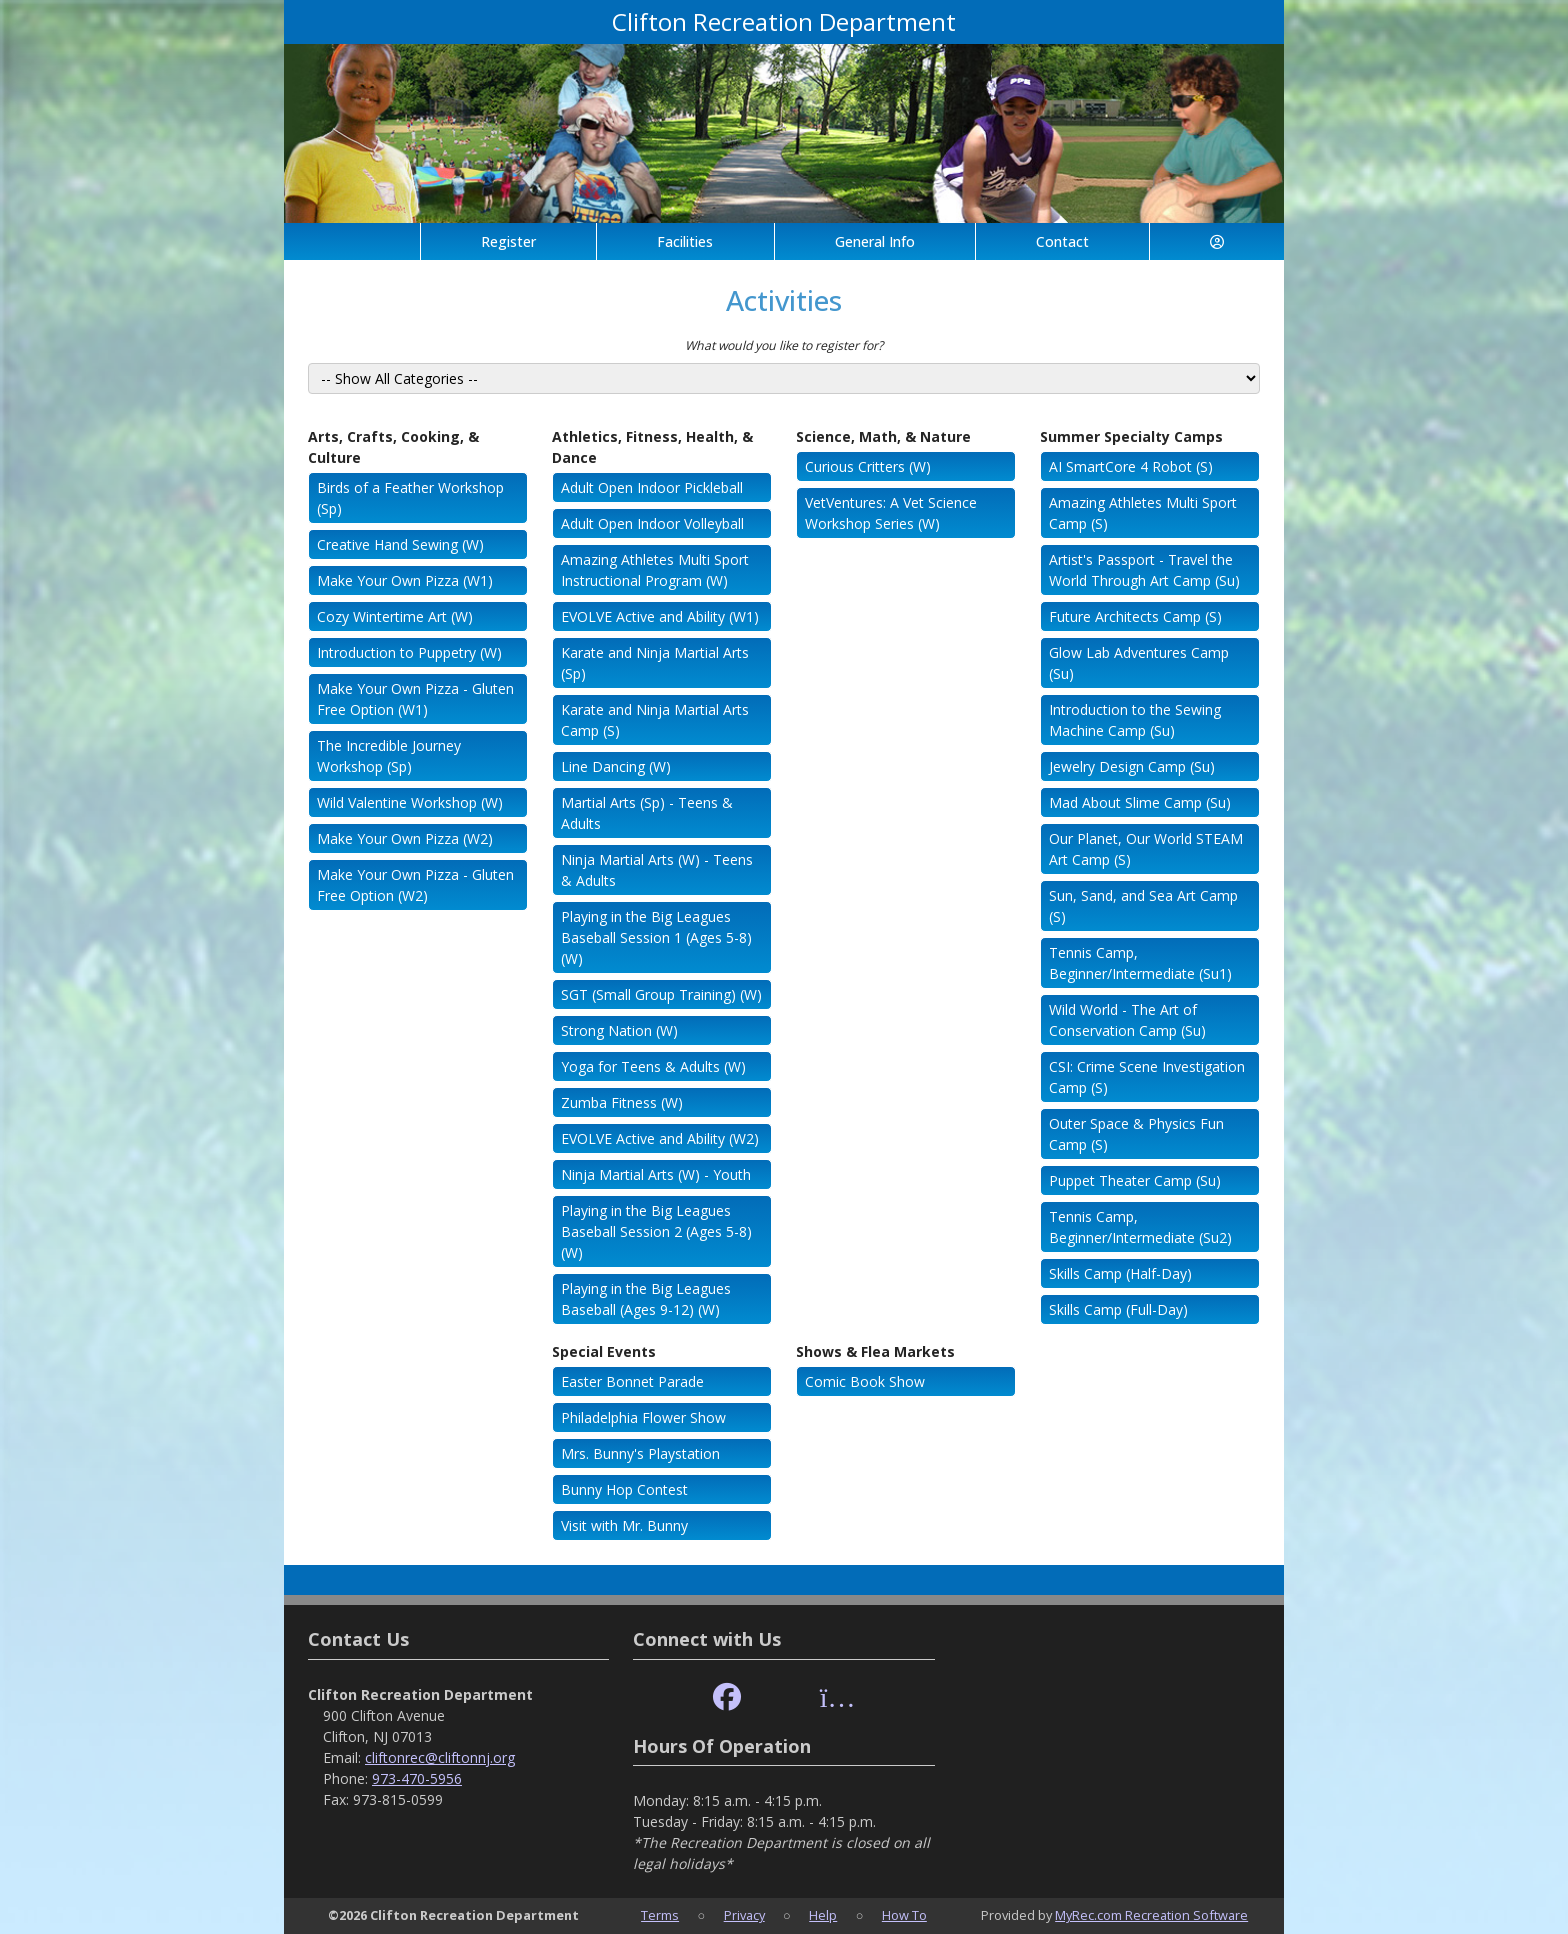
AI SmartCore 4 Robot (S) (1131, 466)
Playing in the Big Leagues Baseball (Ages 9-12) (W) (646, 1299)
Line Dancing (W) (616, 766)
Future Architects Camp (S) (1135, 616)
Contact (1062, 241)
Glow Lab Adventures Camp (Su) (1139, 663)
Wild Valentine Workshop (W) (410, 802)
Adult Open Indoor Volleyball (652, 523)
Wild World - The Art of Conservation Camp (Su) (1127, 1020)
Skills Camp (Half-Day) (1120, 1273)
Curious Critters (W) (868, 466)
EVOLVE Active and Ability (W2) (660, 1138)
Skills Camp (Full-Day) (1118, 1309)
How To (904, 1915)
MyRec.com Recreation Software (1151, 1915)
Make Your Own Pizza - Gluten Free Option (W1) (415, 699)
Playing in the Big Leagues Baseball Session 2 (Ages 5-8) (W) (656, 1231)
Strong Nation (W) (619, 1030)
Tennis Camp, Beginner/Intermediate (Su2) (1140, 1227)
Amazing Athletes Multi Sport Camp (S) (1143, 513)
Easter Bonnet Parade (632, 1381)
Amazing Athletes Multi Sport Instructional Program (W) (655, 570)
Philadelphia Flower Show (643, 1417)
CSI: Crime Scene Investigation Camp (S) (1147, 1077)
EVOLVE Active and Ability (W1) (660, 616)
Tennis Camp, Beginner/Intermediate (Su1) (1140, 963)
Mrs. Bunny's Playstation (640, 1453)
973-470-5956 (417, 1778)
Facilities (685, 241)
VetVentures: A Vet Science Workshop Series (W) (891, 513)
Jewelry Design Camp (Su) (1132, 766)
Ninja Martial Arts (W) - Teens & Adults (657, 870)
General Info (875, 241)
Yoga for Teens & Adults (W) (653, 1066)
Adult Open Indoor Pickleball (652, 487)
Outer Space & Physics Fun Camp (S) (1136, 1134)
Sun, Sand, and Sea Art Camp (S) (1143, 906)
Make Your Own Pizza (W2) (405, 838)
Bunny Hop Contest (624, 1489)
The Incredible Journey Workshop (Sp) (389, 756)
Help (823, 1915)
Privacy (744, 1915)
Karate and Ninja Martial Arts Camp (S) (655, 720)
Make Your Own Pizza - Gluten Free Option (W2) (415, 885)
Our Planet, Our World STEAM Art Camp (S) (1146, 849)
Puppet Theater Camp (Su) (1135, 1180)
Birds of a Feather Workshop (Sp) (410, 498)
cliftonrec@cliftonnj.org (440, 1757)
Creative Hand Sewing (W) (400, 544)
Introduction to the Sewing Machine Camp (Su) (1135, 720)
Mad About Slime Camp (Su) (1140, 802)
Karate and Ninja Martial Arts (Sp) (655, 663)
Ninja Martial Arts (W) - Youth (656, 1174)
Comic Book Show (865, 1381)
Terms (660, 1915)
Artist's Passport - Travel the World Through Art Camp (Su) (1144, 570)
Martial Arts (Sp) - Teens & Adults (647, 813)
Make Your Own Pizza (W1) (405, 580)
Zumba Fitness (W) (622, 1102)
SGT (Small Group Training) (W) (661, 994)
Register (508, 241)
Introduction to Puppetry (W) (409, 652)
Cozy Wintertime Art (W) (395, 616)
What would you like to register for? (784, 345)
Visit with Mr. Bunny (624, 1525)
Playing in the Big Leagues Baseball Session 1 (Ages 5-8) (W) (656, 937)
